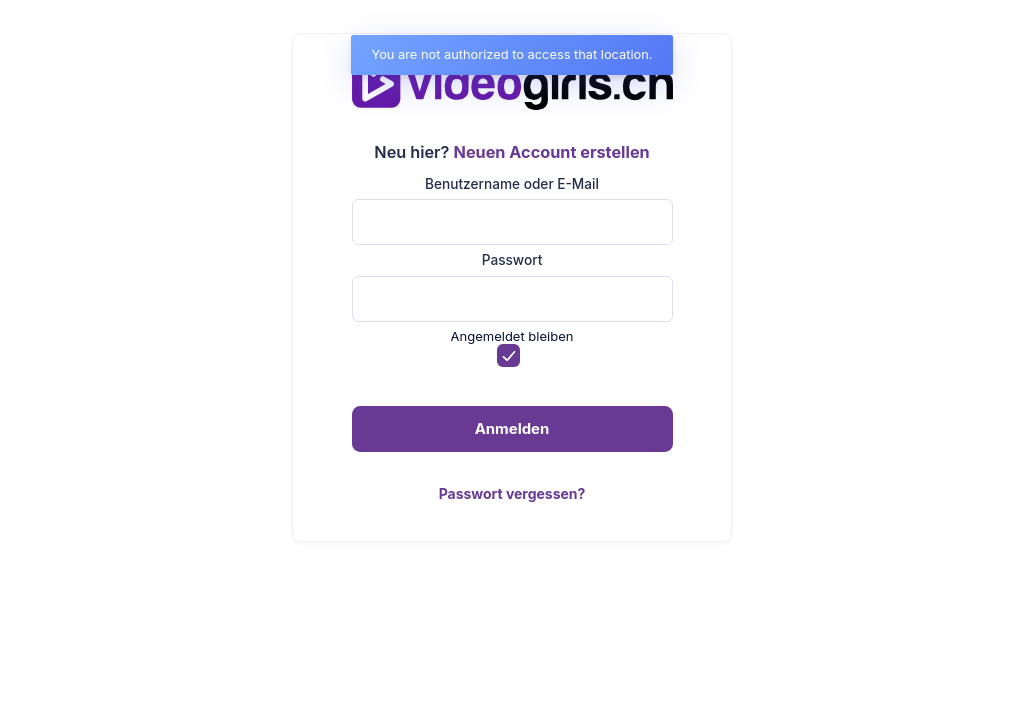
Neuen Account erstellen (552, 152)
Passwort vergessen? (512, 493)
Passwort (512, 260)
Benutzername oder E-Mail (512, 184)
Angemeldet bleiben (512, 336)
